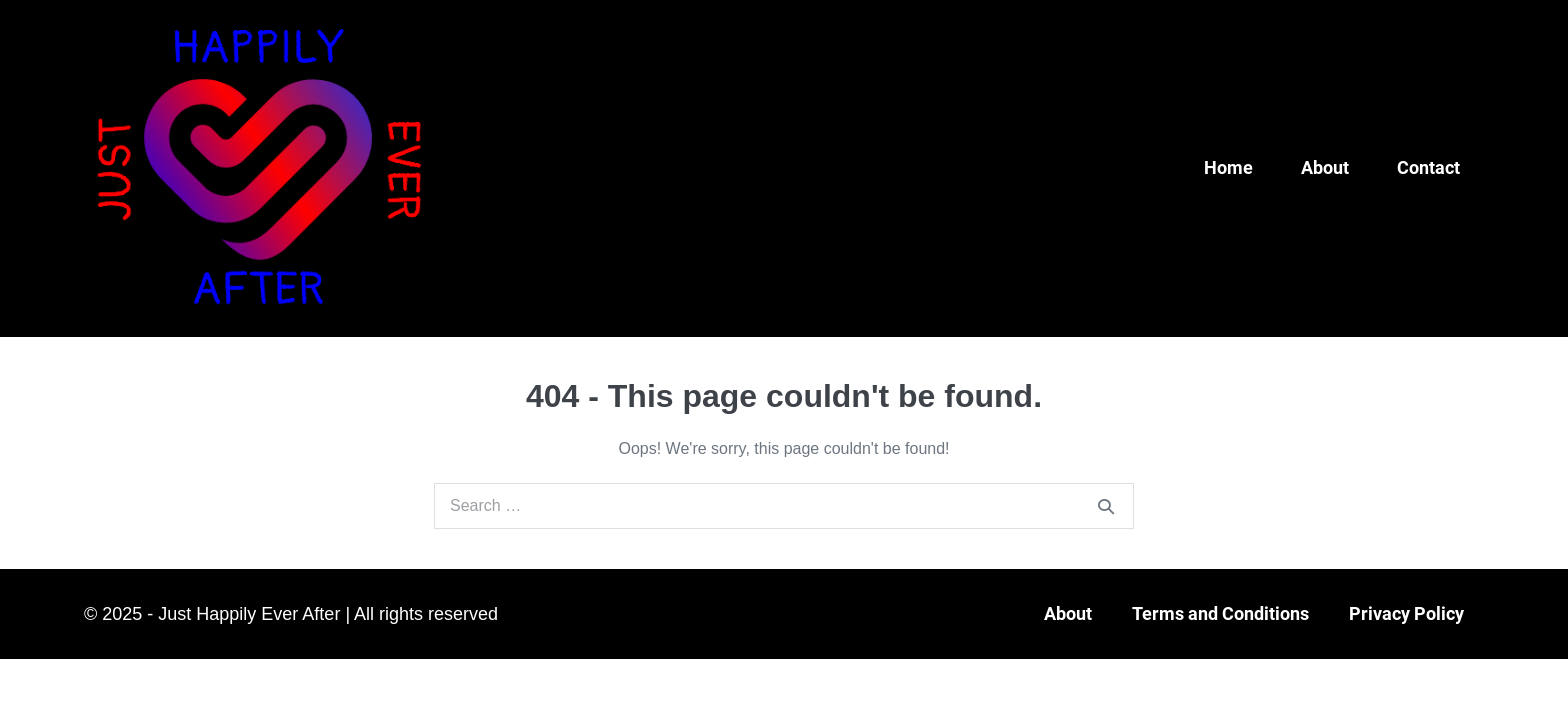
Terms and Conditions (1220, 613)
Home (1228, 167)
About (1325, 167)
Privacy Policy (1406, 613)
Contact (1428, 167)
